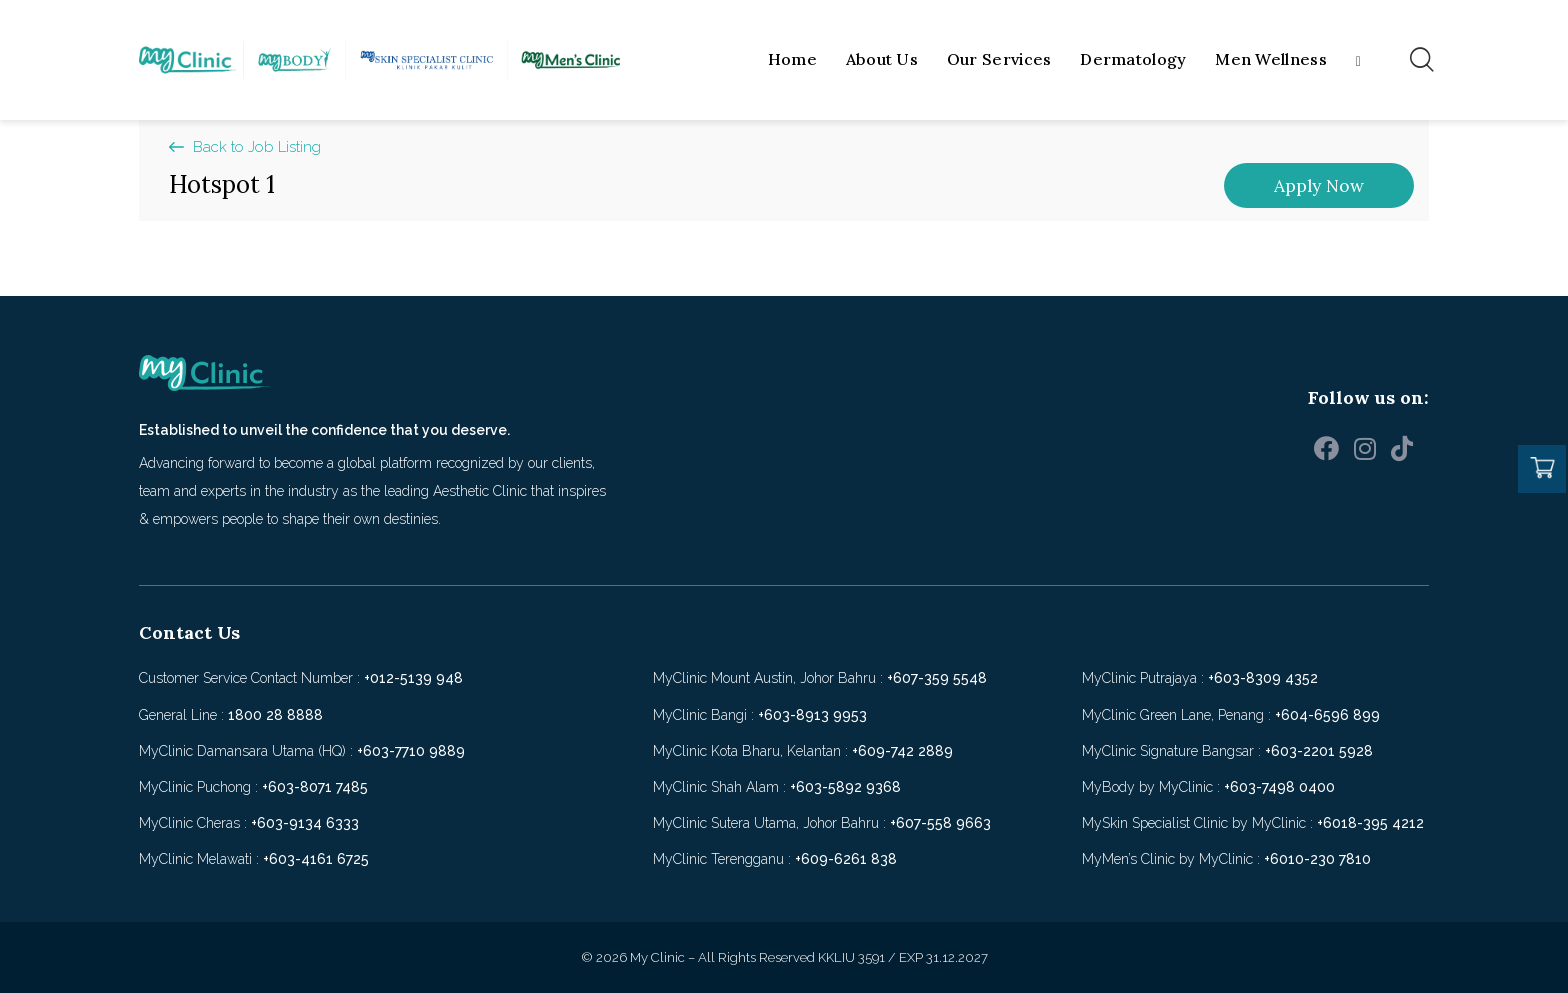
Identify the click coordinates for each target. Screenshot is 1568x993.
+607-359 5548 (937, 678)
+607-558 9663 (940, 823)
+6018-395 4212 (1370, 823)
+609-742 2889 (902, 751)
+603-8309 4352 (1263, 678)
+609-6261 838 (846, 859)
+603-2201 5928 (1319, 751)
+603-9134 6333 (305, 823)
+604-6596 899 (1327, 715)
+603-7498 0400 (1279, 787)
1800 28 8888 (275, 715)
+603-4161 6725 (316, 859)
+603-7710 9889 (411, 751)
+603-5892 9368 (845, 787)
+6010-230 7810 (1317, 859)
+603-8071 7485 (315, 787)
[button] (245, 147)
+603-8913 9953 (812, 715)
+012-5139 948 (413, 678)
